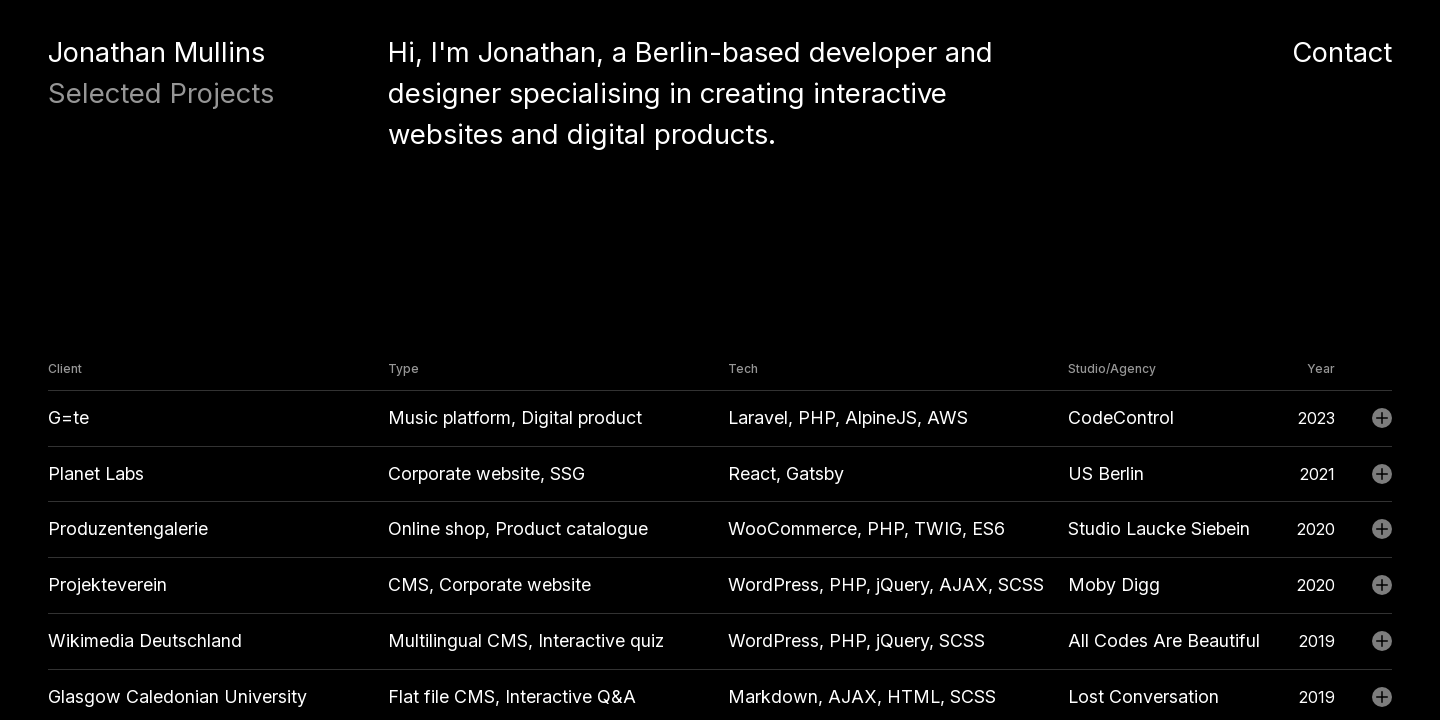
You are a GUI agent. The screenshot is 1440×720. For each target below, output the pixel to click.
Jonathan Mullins (156, 52)
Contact (1342, 52)
